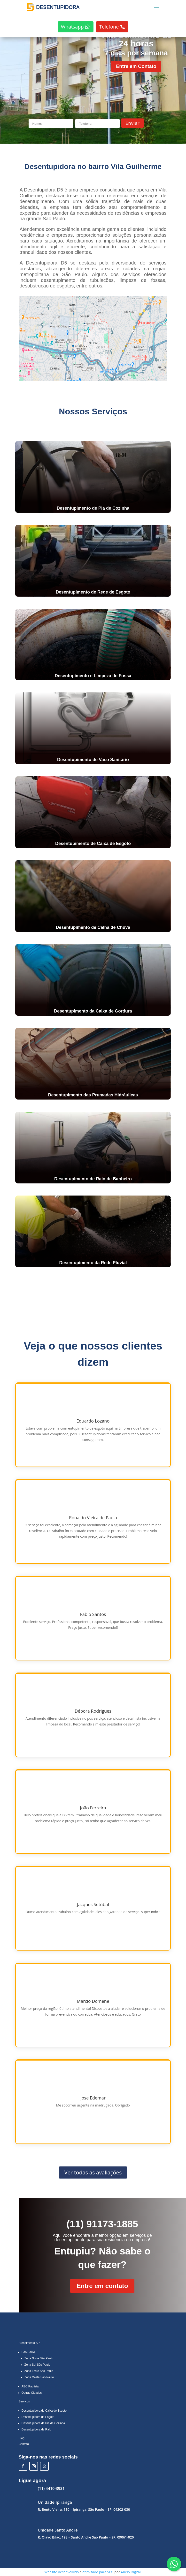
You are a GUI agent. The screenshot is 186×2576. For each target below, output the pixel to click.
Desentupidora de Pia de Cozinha (43, 2423)
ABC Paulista (30, 2386)
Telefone (109, 26)
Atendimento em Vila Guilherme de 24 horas (136, 43)
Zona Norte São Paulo (38, 2358)
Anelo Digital (131, 2572)
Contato (24, 2444)
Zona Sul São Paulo (37, 2364)
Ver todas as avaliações (93, 2172)
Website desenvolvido (61, 2572)
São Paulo (28, 2352)
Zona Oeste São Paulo (39, 2377)
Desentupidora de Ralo (36, 2429)
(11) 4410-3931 (51, 2488)
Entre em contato (102, 2286)
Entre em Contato (136, 74)
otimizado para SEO (98, 2572)
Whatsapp (72, 26)
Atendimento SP (29, 2343)
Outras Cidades (32, 2392)
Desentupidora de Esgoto (38, 2417)
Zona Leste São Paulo (38, 2371)
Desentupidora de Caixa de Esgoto (44, 2410)
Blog (21, 2438)
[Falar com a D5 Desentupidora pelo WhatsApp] (174, 2564)
